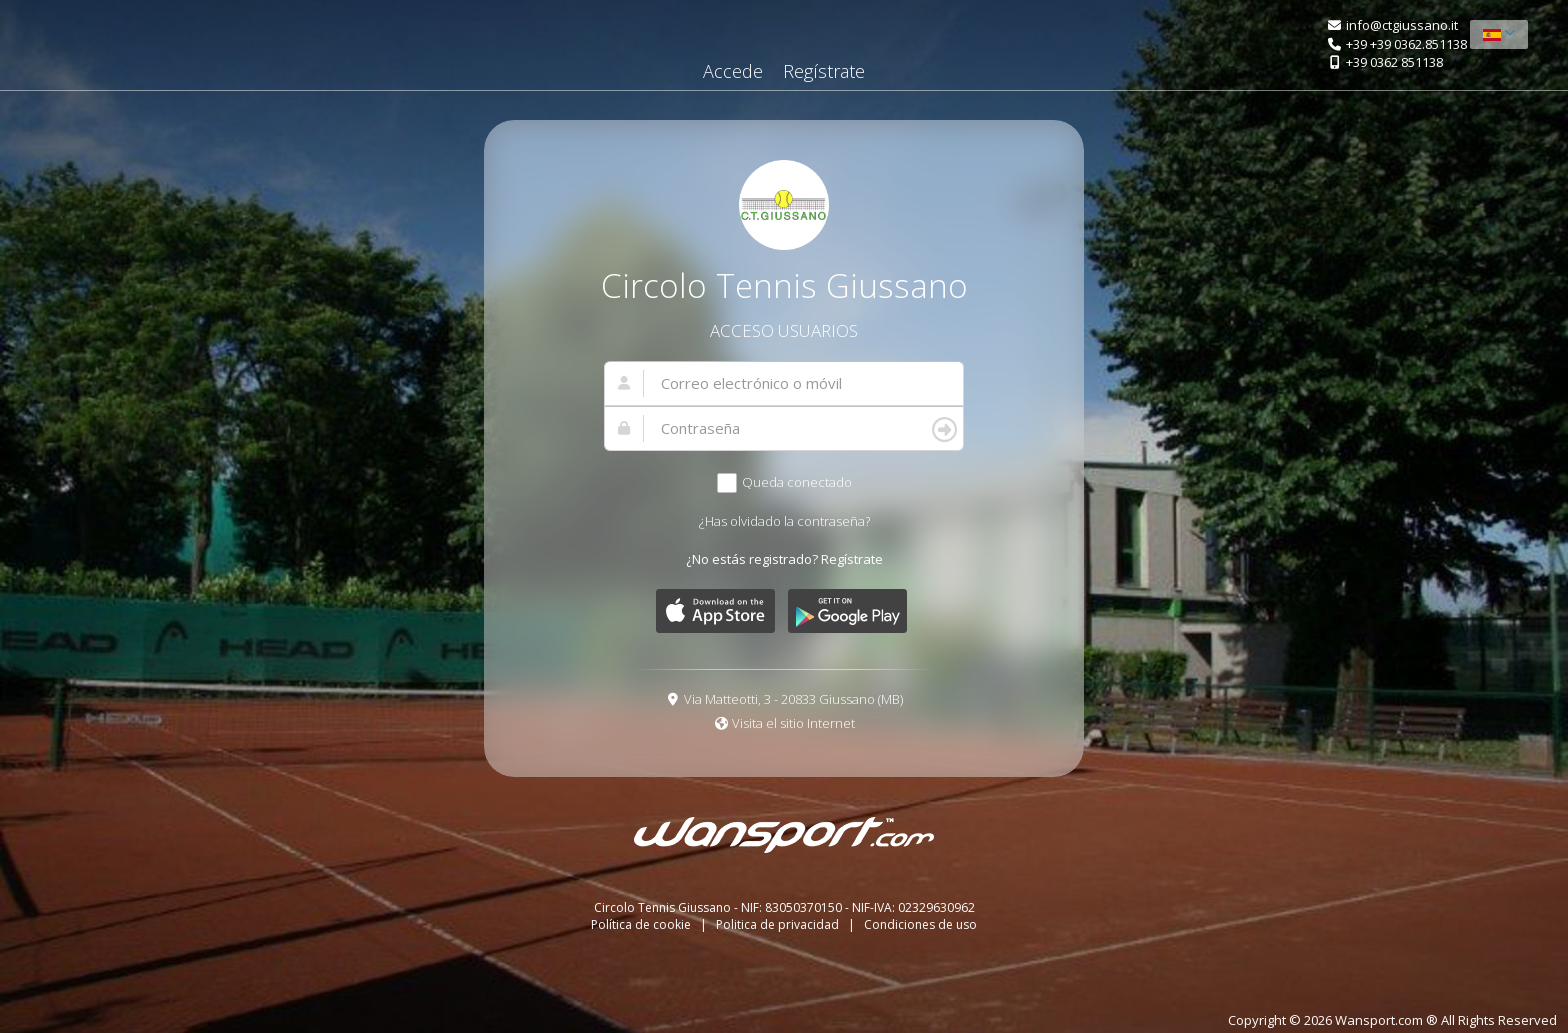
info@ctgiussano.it (1402, 25)
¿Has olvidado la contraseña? (784, 521)
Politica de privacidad (779, 924)
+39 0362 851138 (1394, 62)
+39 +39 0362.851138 (1406, 44)
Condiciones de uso (920, 924)
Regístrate (824, 71)
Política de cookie (642, 924)
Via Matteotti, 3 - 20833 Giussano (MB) (793, 699)
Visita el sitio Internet (793, 723)
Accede (733, 71)
